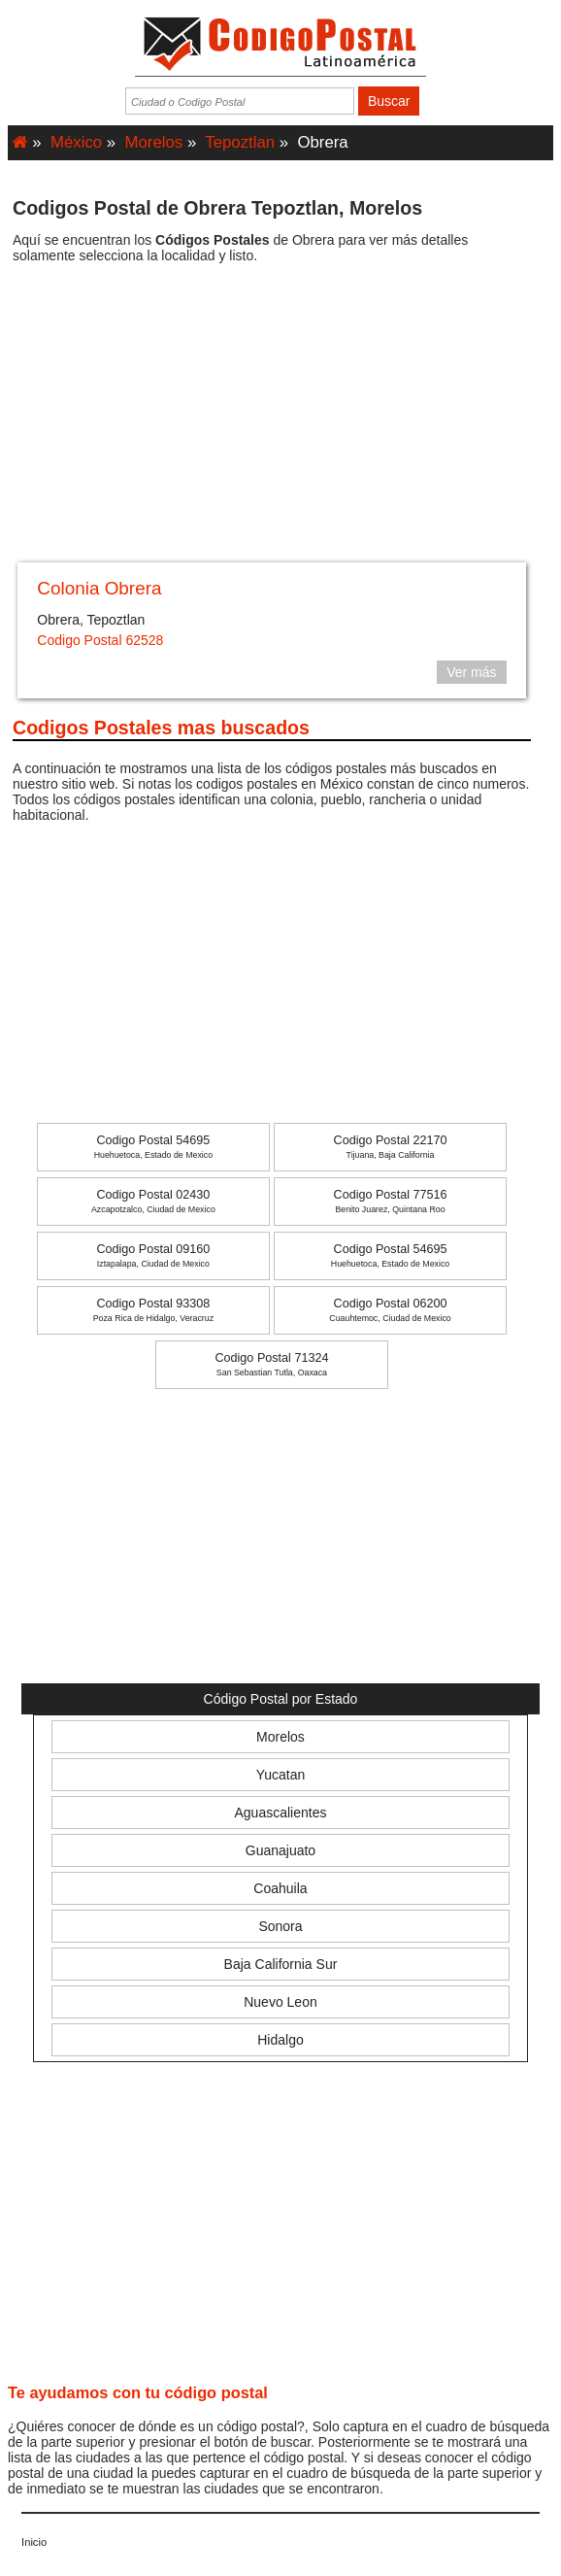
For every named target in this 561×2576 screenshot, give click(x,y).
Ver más (471, 672)
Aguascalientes (281, 1812)
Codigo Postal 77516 (390, 1201)
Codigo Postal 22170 (390, 1147)
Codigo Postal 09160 (153, 1255)
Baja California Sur (281, 1964)
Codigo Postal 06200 (389, 1310)
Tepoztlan (240, 142)
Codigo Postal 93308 (153, 1310)
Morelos (154, 142)
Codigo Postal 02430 (153, 1201)
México (76, 142)
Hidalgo (280, 2040)
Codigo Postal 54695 (153, 1147)
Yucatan (281, 1774)
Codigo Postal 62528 (100, 640)
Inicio (34, 2542)
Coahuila (280, 1888)
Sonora (280, 1926)
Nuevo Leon (280, 2002)
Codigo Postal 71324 (271, 1364)
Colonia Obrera (99, 588)
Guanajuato (280, 1850)
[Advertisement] (272, 420)
